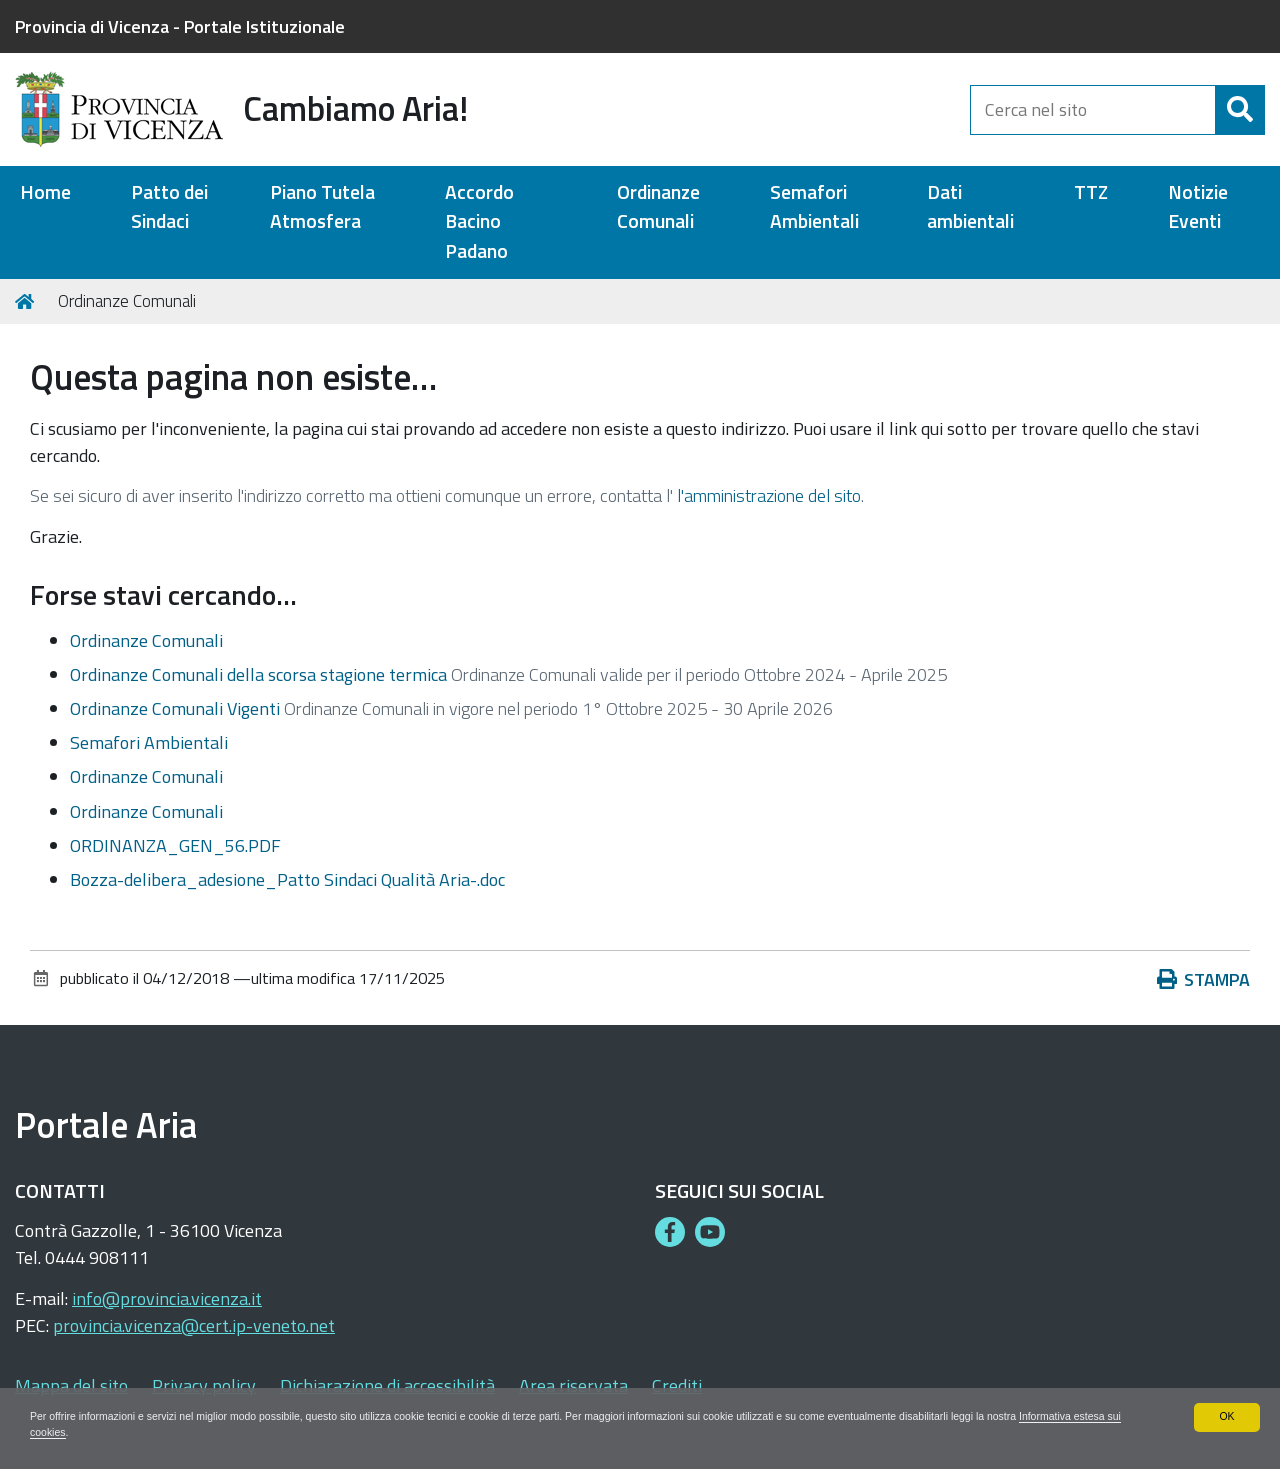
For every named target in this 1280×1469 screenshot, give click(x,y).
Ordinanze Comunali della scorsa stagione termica (258, 674)
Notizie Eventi (1198, 207)
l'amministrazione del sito (769, 495)
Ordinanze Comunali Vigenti (175, 708)
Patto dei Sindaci (169, 207)
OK (1226, 1414)
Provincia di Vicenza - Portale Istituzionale (180, 26)
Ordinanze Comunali (658, 207)
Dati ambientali (970, 207)
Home (45, 192)
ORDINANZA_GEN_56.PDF (175, 845)
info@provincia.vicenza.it (167, 1298)
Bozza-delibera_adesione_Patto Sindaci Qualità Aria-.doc (287, 879)
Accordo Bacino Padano (479, 222)
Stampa (1204, 979)
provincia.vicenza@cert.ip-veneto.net (194, 1325)
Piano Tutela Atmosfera (322, 207)
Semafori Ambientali (814, 207)
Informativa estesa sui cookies (147, 1432)
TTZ (1091, 192)
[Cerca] (1240, 110)
